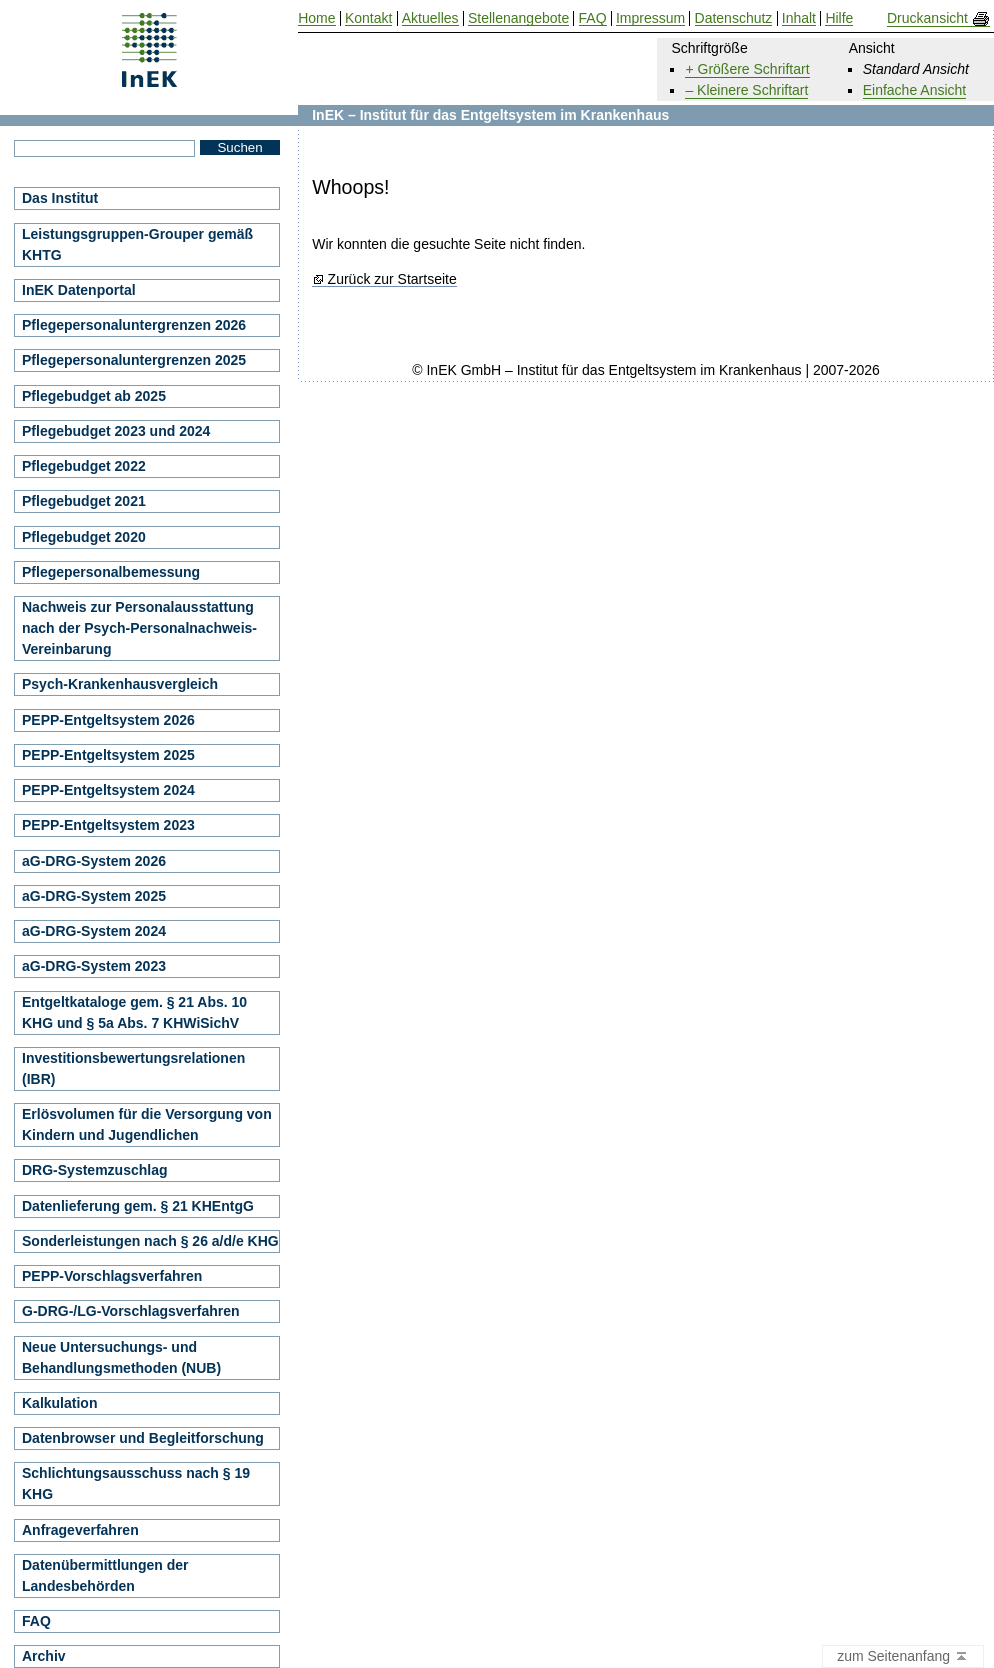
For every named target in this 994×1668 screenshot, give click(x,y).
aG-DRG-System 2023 (94, 966)
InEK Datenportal (79, 290)
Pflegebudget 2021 (84, 501)
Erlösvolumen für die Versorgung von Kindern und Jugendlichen (147, 1124)
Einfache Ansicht (915, 90)
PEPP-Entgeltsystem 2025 (108, 755)
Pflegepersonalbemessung (111, 572)
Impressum (650, 18)
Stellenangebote (518, 18)
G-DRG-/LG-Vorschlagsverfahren (131, 1311)
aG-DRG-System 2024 (94, 931)
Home (316, 18)
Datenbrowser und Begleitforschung (143, 1438)
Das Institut (60, 198)
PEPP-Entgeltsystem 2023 (108, 825)
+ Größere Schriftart (747, 69)
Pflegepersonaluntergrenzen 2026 (134, 325)
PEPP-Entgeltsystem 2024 (108, 790)
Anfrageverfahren (80, 1530)
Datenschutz (734, 18)
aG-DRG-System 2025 (94, 896)
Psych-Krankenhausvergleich (120, 684)
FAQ (36, 1621)
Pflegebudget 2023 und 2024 (116, 431)
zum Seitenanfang (903, 1657)
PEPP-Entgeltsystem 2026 (108, 720)
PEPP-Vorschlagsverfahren (112, 1276)
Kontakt (368, 18)
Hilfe (839, 18)
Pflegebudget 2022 (84, 466)
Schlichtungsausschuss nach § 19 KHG (136, 1483)
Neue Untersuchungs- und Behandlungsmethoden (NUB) (121, 1357)
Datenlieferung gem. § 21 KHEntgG (138, 1206)
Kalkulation (59, 1403)
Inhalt (799, 18)
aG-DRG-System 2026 (94, 861)
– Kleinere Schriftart (746, 90)
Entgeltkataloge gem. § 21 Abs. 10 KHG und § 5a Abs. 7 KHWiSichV (134, 1012)
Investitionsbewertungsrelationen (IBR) (133, 1068)
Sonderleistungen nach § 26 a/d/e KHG (150, 1241)
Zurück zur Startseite (392, 279)
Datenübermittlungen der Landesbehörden (105, 1575)
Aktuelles (430, 18)
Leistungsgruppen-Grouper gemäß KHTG (137, 244)
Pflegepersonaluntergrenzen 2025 (134, 360)
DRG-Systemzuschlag (94, 1170)
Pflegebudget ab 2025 (94, 396)
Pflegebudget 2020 (84, 537)
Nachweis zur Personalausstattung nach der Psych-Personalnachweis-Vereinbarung (139, 628)
